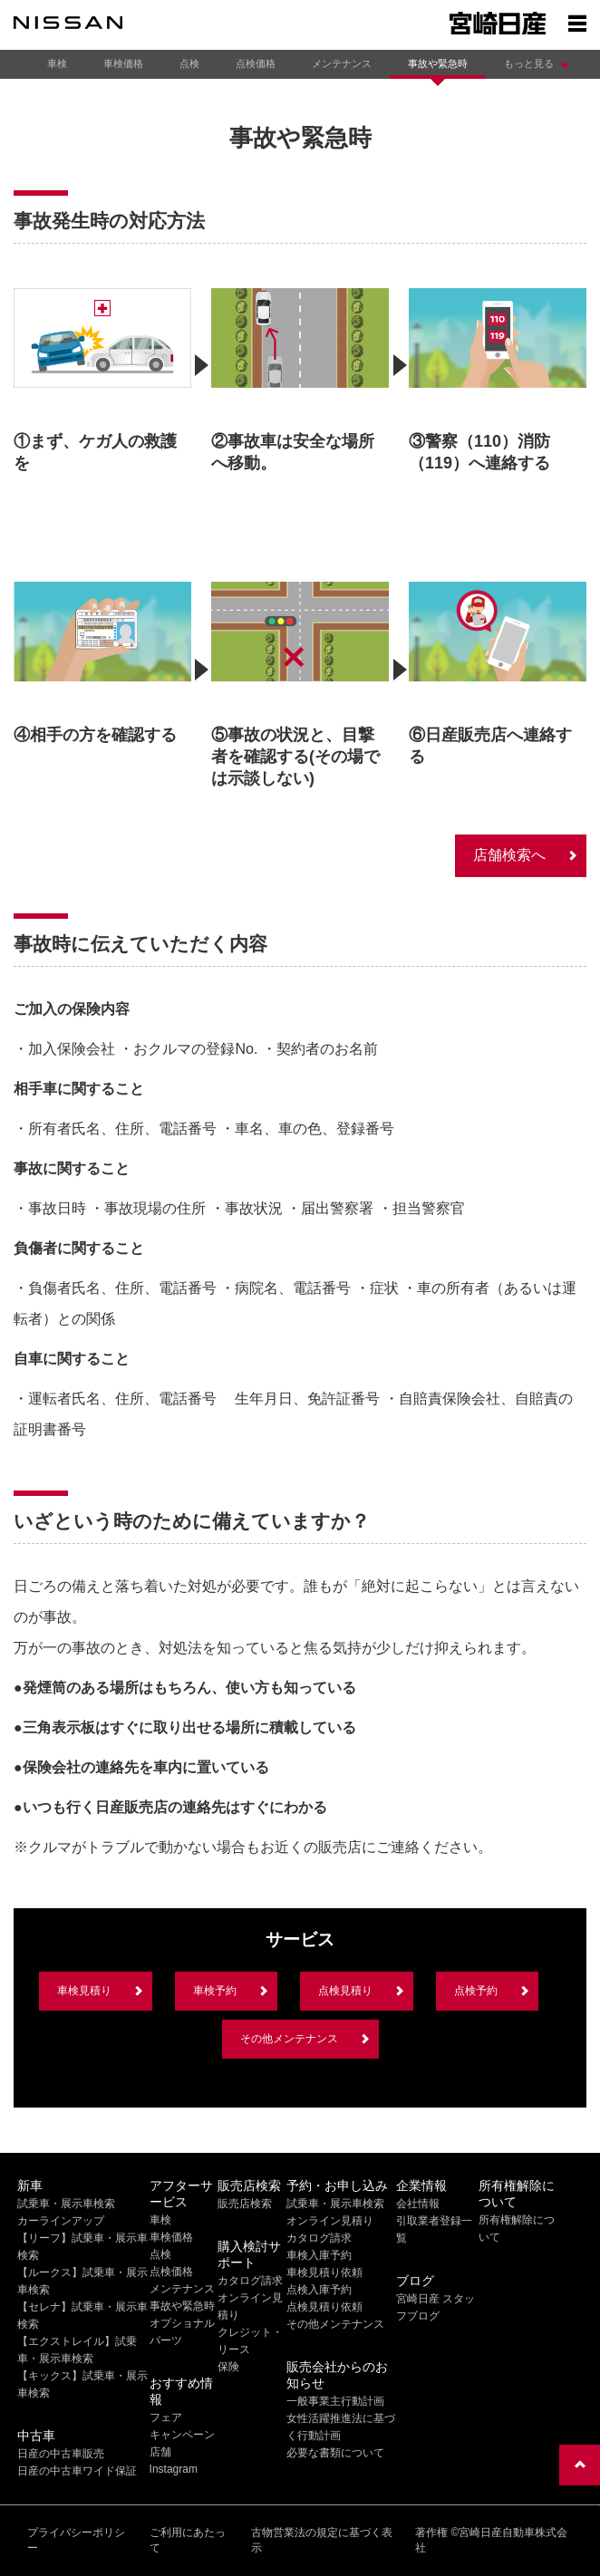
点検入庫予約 (319, 2289)
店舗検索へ (509, 855)
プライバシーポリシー (76, 2540)
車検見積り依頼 (324, 2272)
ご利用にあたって (188, 2540)
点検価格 (256, 63)
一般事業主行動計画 (335, 2401)
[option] (102, 377)
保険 (228, 2366)
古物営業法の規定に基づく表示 (321, 2540)
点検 (189, 63)
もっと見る (529, 63)
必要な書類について (335, 2452)
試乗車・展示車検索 (66, 2203)
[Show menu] (577, 22)
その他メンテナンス (289, 2038)
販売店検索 (245, 2203)
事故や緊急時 (438, 63)
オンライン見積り (329, 2220)
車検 (57, 63)
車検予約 (215, 1990)
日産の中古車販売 (60, 2453)
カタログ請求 (250, 2280)
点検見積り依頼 (324, 2307)
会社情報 (418, 2203)
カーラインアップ (60, 2220)
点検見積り (345, 1990)
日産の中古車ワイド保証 (77, 2471)
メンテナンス (342, 63)
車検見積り (84, 1990)
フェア (166, 2417)
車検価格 (123, 63)
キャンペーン (182, 2434)
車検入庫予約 (319, 2255)
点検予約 (476, 1990)
